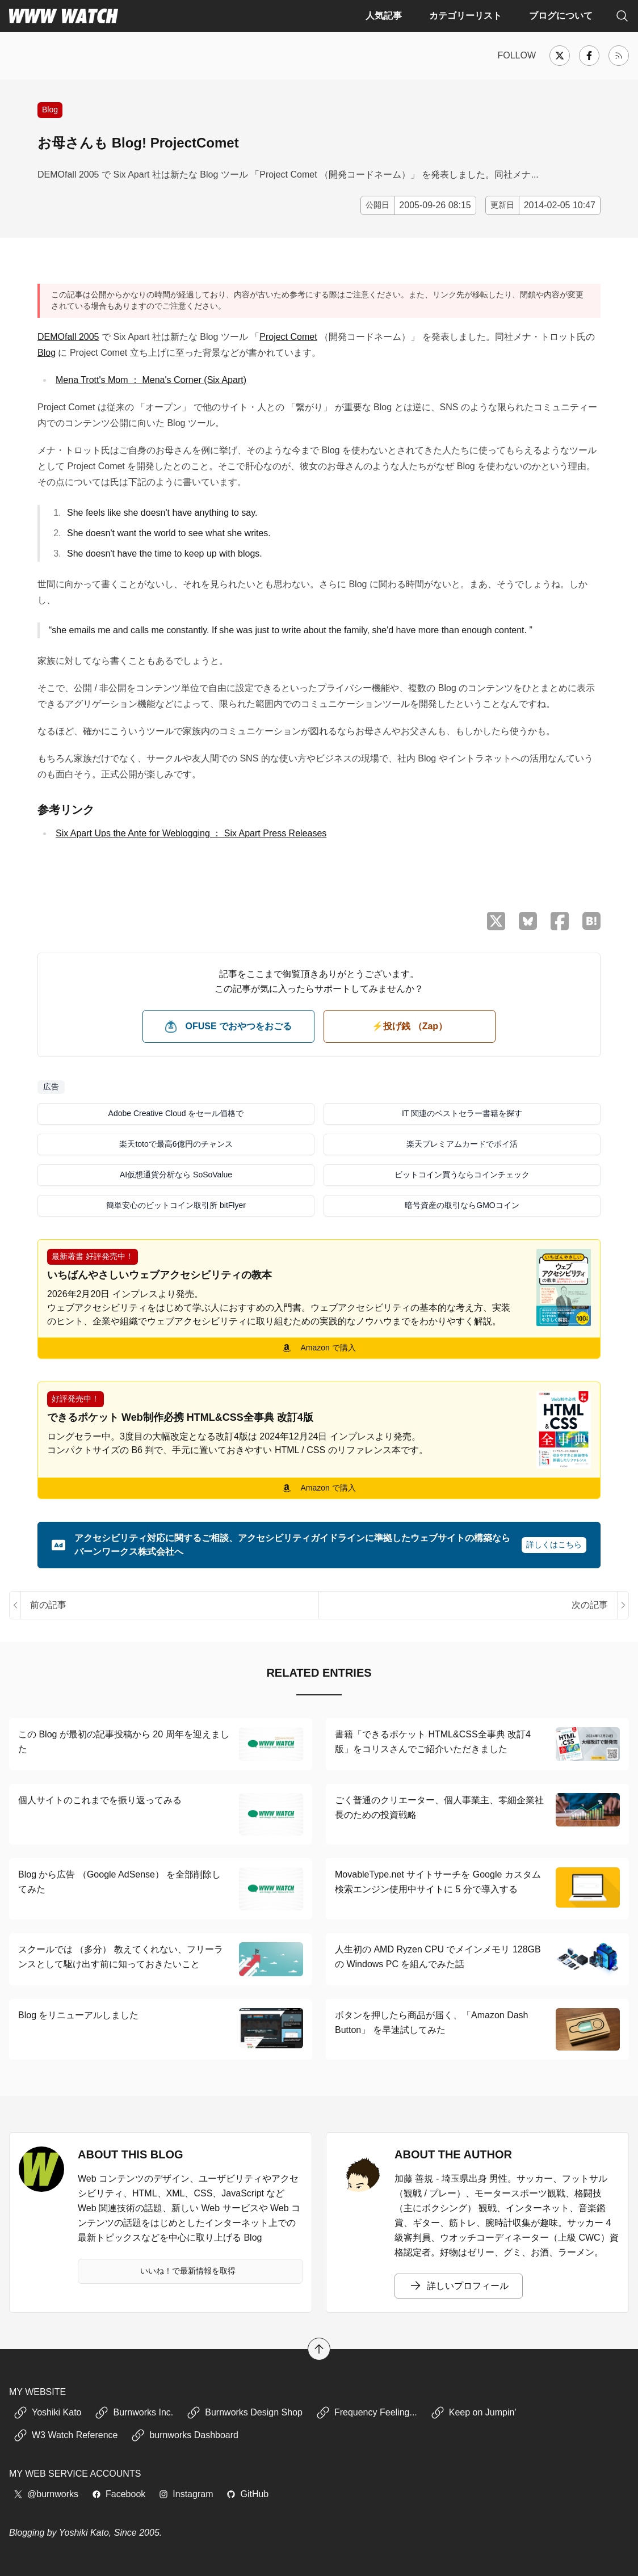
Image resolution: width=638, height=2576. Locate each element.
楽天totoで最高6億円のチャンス (175, 1143)
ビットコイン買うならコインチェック (462, 1174)
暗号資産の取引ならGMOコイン (462, 1205)
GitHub (247, 2494)
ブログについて (561, 15)
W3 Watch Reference (65, 2435)
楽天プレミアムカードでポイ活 (462, 1143)
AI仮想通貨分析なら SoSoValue (176, 1174)
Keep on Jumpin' (474, 2412)
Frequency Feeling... (366, 2412)
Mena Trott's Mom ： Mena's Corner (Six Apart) (151, 380)
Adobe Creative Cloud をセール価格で (176, 1113)
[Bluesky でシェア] (528, 921)
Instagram (186, 2494)
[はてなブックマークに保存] (591, 921)
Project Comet (288, 337)
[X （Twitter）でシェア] (496, 921)
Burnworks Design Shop (245, 2412)
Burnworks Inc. (134, 2412)
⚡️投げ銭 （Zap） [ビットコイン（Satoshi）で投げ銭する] (409, 1026)
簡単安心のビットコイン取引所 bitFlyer (176, 1205)
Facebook (118, 2494)
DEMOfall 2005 (68, 337)
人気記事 (384, 15)
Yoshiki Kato (47, 2412)
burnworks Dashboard (184, 2435)
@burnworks (46, 2494)
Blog (46, 352)
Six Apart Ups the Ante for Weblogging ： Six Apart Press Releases (191, 833)
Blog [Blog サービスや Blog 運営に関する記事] (50, 109)
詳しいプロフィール (459, 2286)
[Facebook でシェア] (560, 921)
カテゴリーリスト (465, 15)
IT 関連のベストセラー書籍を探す (462, 1113)
